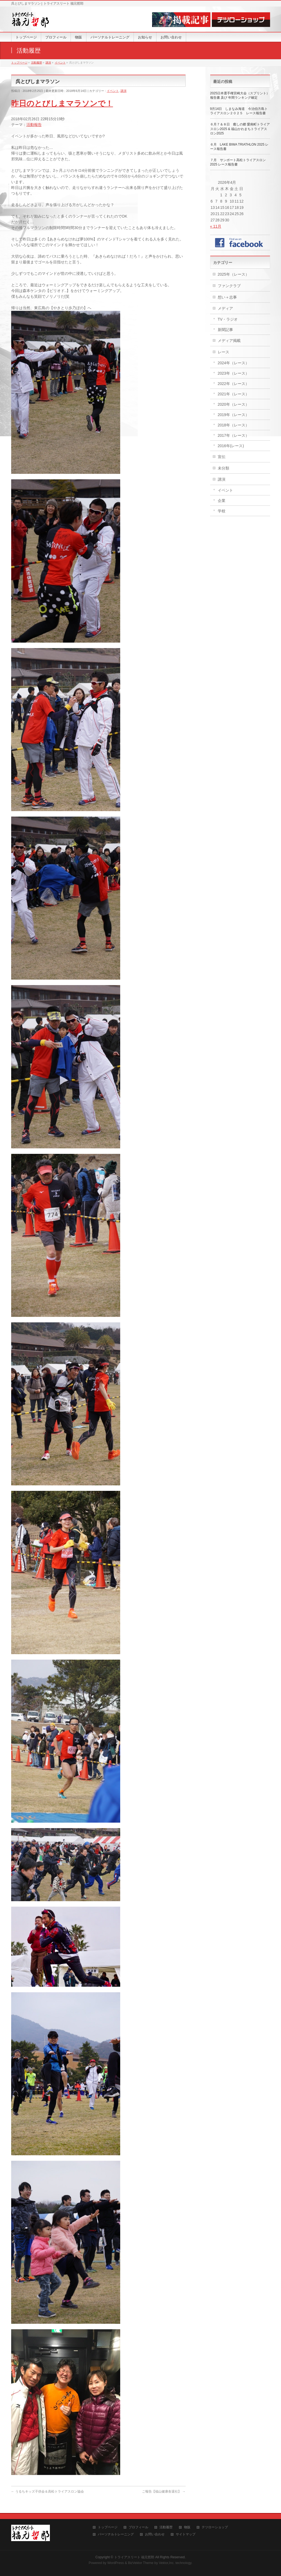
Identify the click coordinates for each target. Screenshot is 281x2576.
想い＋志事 (227, 297)
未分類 (223, 468)
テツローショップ (215, 2527)
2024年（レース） (233, 363)
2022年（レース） (233, 383)
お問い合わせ (155, 2534)
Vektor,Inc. (167, 2563)
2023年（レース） (233, 373)
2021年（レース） (233, 394)
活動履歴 (166, 2527)
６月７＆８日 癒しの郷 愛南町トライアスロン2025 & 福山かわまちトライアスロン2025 (240, 128)
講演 (123, 90)
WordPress (115, 2563)
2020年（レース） (233, 404)
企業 (221, 500)
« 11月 (215, 226)
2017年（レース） (233, 435)
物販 (187, 2527)
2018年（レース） (233, 425)
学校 (221, 511)
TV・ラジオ (228, 319)
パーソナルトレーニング (116, 2534)
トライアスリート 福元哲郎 (134, 2557)
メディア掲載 (229, 340)
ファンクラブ (229, 286)
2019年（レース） (233, 415)
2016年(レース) (231, 446)
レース (223, 352)
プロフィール (138, 2527)
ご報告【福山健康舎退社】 (163, 2491)
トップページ (107, 2527)
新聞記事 (225, 329)
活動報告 (34, 124)
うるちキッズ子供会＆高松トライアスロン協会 (47, 2491)
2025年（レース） (233, 274)
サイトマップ (185, 2534)
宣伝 (221, 457)
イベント (113, 90)
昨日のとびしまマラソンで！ (62, 103)
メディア (225, 308)
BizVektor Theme (140, 2563)
